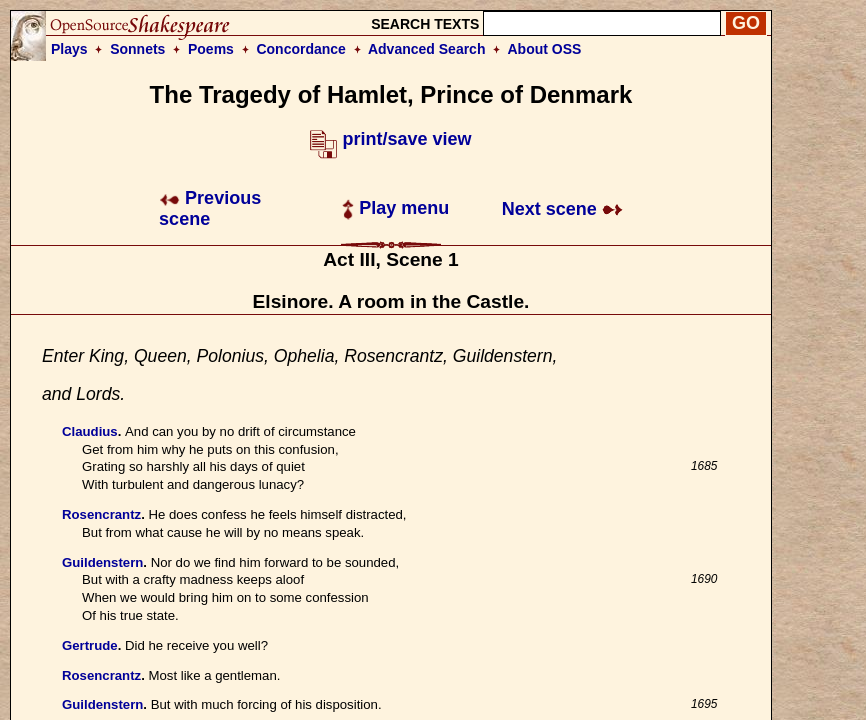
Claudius (90, 431)
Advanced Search (427, 49)
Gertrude (90, 645)
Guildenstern (102, 562)
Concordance (300, 49)
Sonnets (137, 49)
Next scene (562, 209)
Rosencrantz (101, 514)
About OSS (545, 49)
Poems (211, 49)
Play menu (395, 208)
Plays (69, 49)
